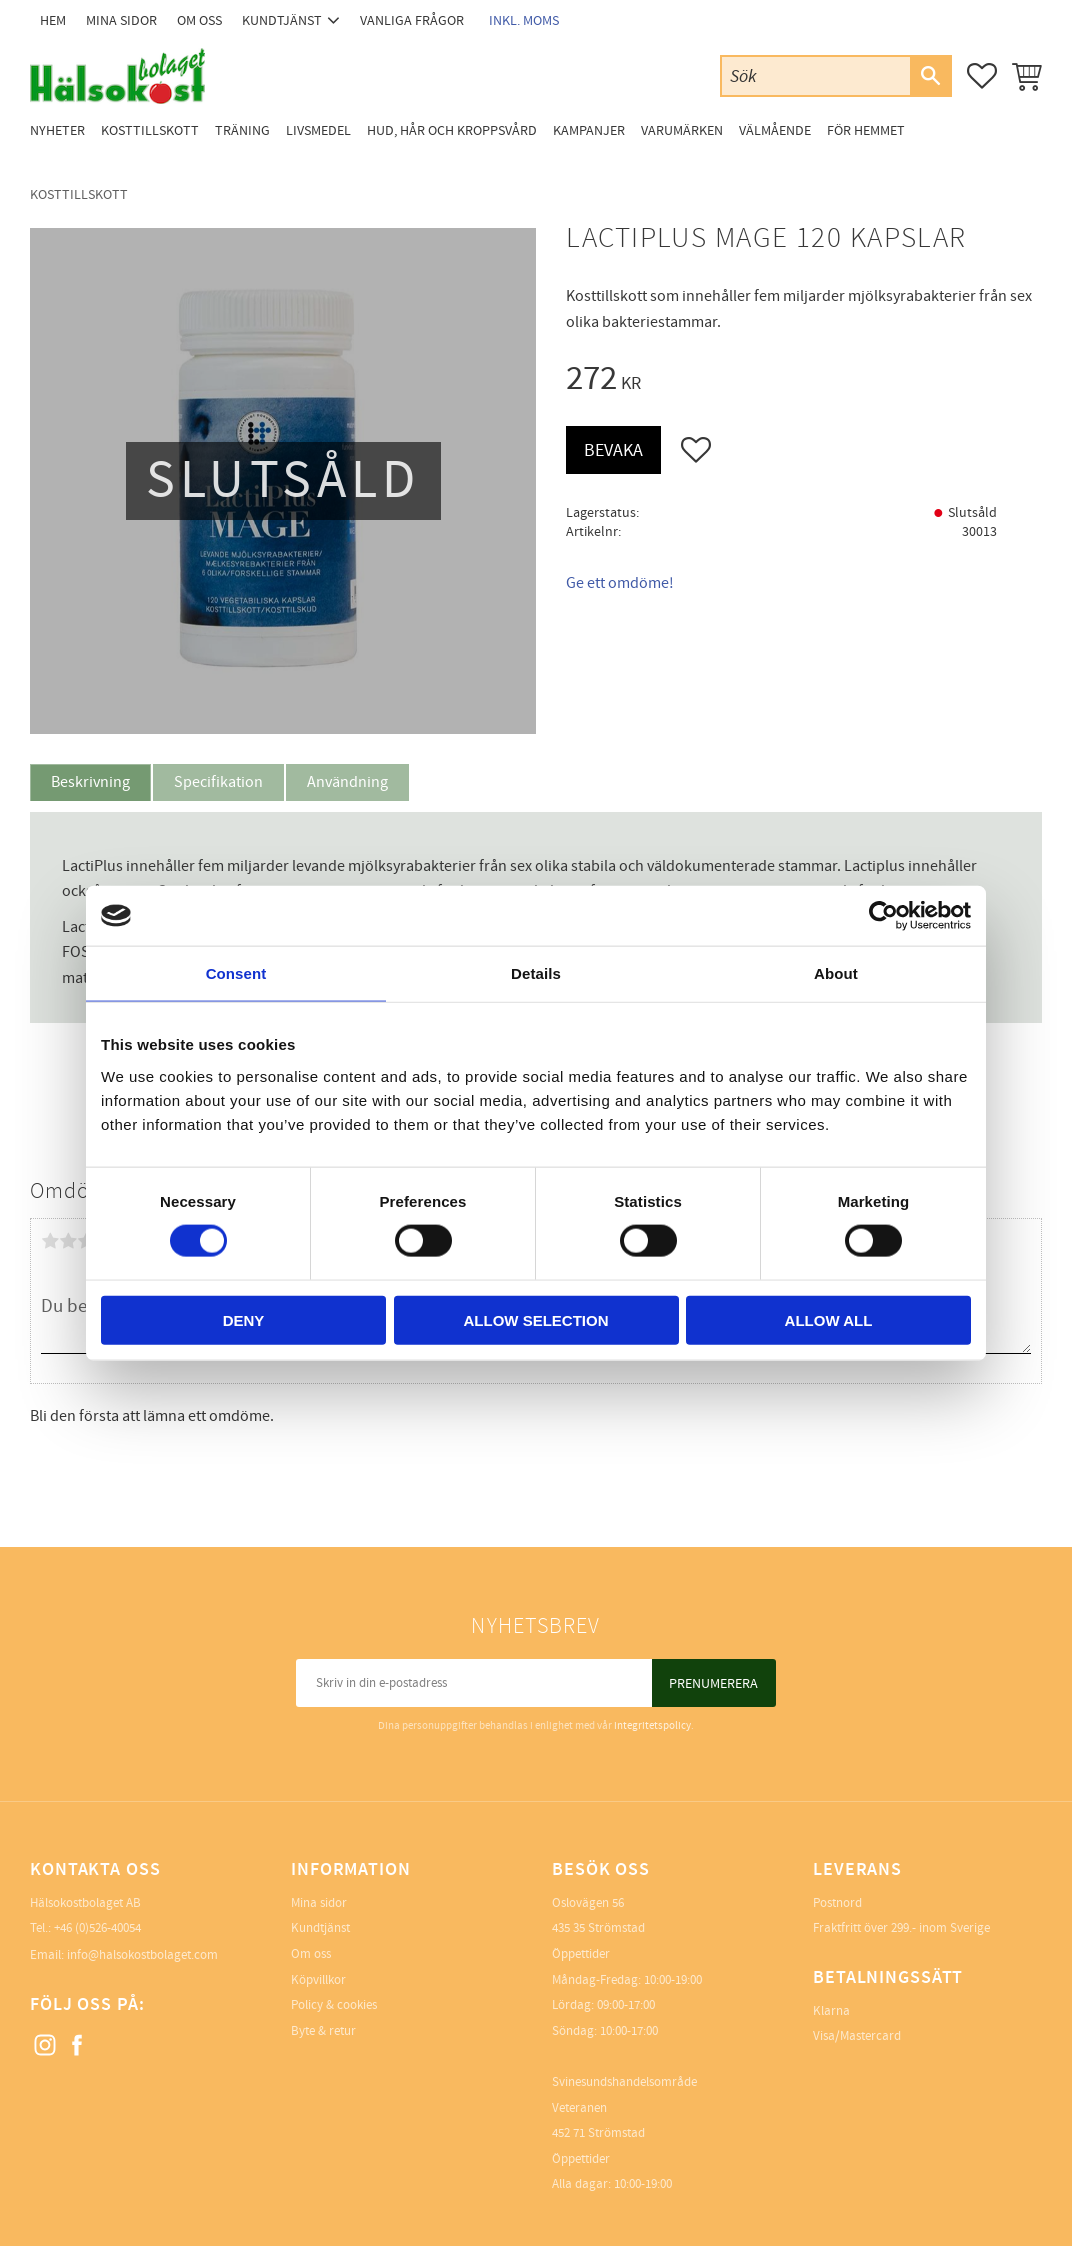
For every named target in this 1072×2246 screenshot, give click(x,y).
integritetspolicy (652, 1725)
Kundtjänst (320, 1928)
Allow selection (536, 1319)
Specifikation (218, 782)
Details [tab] (536, 973)
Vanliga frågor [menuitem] (412, 20)
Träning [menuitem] (242, 130)
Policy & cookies (334, 2005)
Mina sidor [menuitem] (121, 20)
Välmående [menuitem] (775, 130)
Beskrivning (90, 782)
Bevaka (613, 450)
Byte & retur (323, 2031)
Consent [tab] (236, 973)
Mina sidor (319, 1903)
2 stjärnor (68, 1241)
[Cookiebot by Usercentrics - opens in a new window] (883, 916)
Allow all (829, 1319)
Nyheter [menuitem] (57, 130)
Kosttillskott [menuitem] (150, 130)
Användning (347, 782)
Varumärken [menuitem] (682, 130)
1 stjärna (50, 1241)
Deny (244, 1319)
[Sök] (930, 76)
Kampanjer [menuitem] (589, 130)
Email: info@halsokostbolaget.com (124, 1955)
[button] (982, 76)
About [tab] (836, 973)
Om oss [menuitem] (199, 20)
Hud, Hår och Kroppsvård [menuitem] (452, 130)
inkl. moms (524, 20)
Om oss (311, 1954)
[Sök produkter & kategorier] (816, 75)
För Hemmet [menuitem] (866, 130)
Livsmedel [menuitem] (318, 130)
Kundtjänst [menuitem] (282, 20)
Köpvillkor (318, 1980)
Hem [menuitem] (53, 20)
